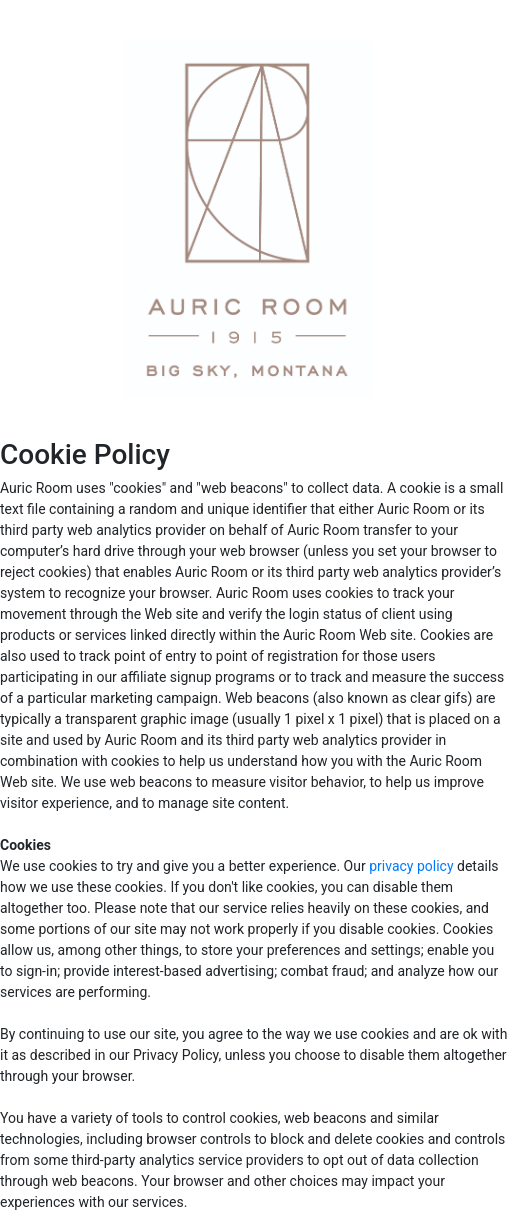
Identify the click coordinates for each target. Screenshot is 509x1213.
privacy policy (411, 866)
